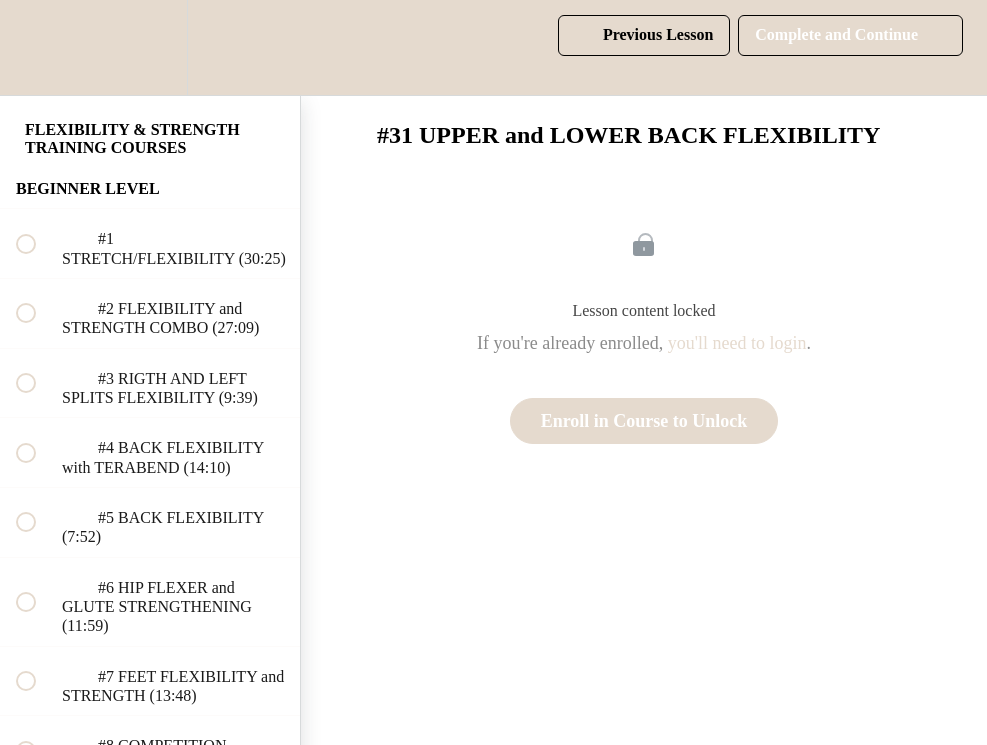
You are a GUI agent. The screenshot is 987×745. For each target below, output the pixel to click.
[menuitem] (150, 47)
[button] (37, 47)
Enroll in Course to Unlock (644, 421)
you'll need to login (737, 343)
